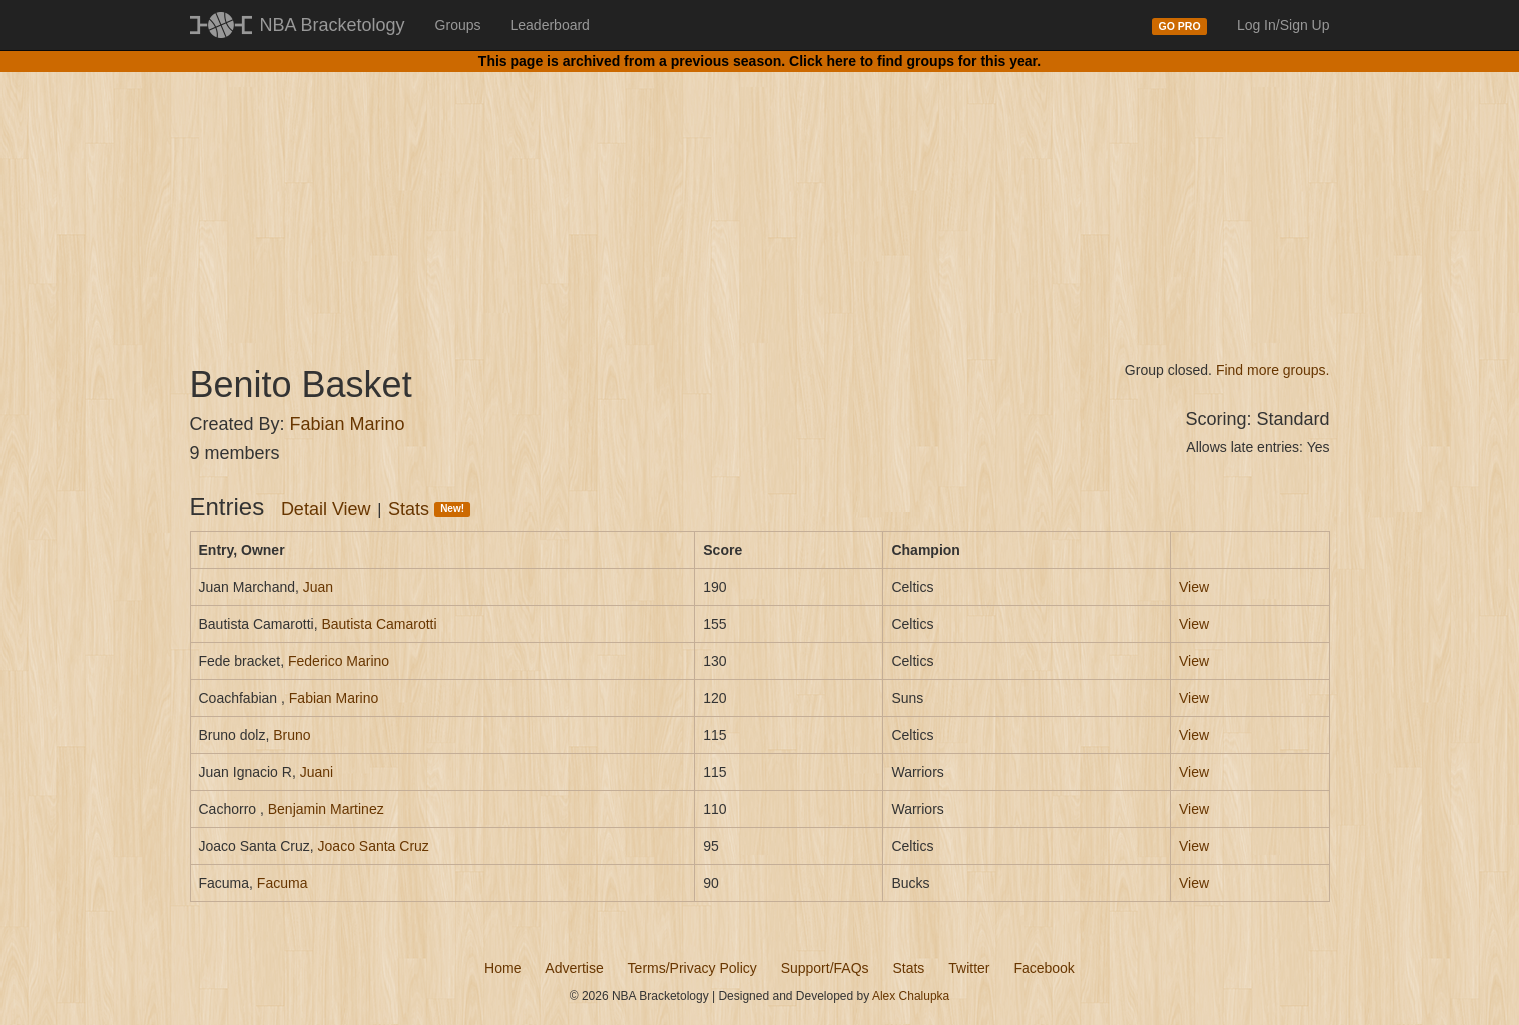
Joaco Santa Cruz (373, 846)
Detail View (326, 509)
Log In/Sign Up (1283, 25)
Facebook (1043, 968)
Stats (429, 509)
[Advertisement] (760, 200)
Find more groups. (1273, 370)
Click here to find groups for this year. (915, 61)
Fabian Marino (347, 424)
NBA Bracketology (332, 25)
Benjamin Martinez (326, 809)
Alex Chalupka (910, 996)
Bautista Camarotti (378, 624)
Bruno (291, 735)
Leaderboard (550, 25)
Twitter (968, 968)
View (1194, 587)
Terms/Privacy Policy (692, 968)
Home (502, 968)
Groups (458, 25)
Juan (318, 587)
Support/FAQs (825, 968)
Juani (316, 772)
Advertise (574, 968)
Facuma (282, 883)
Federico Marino (338, 661)
